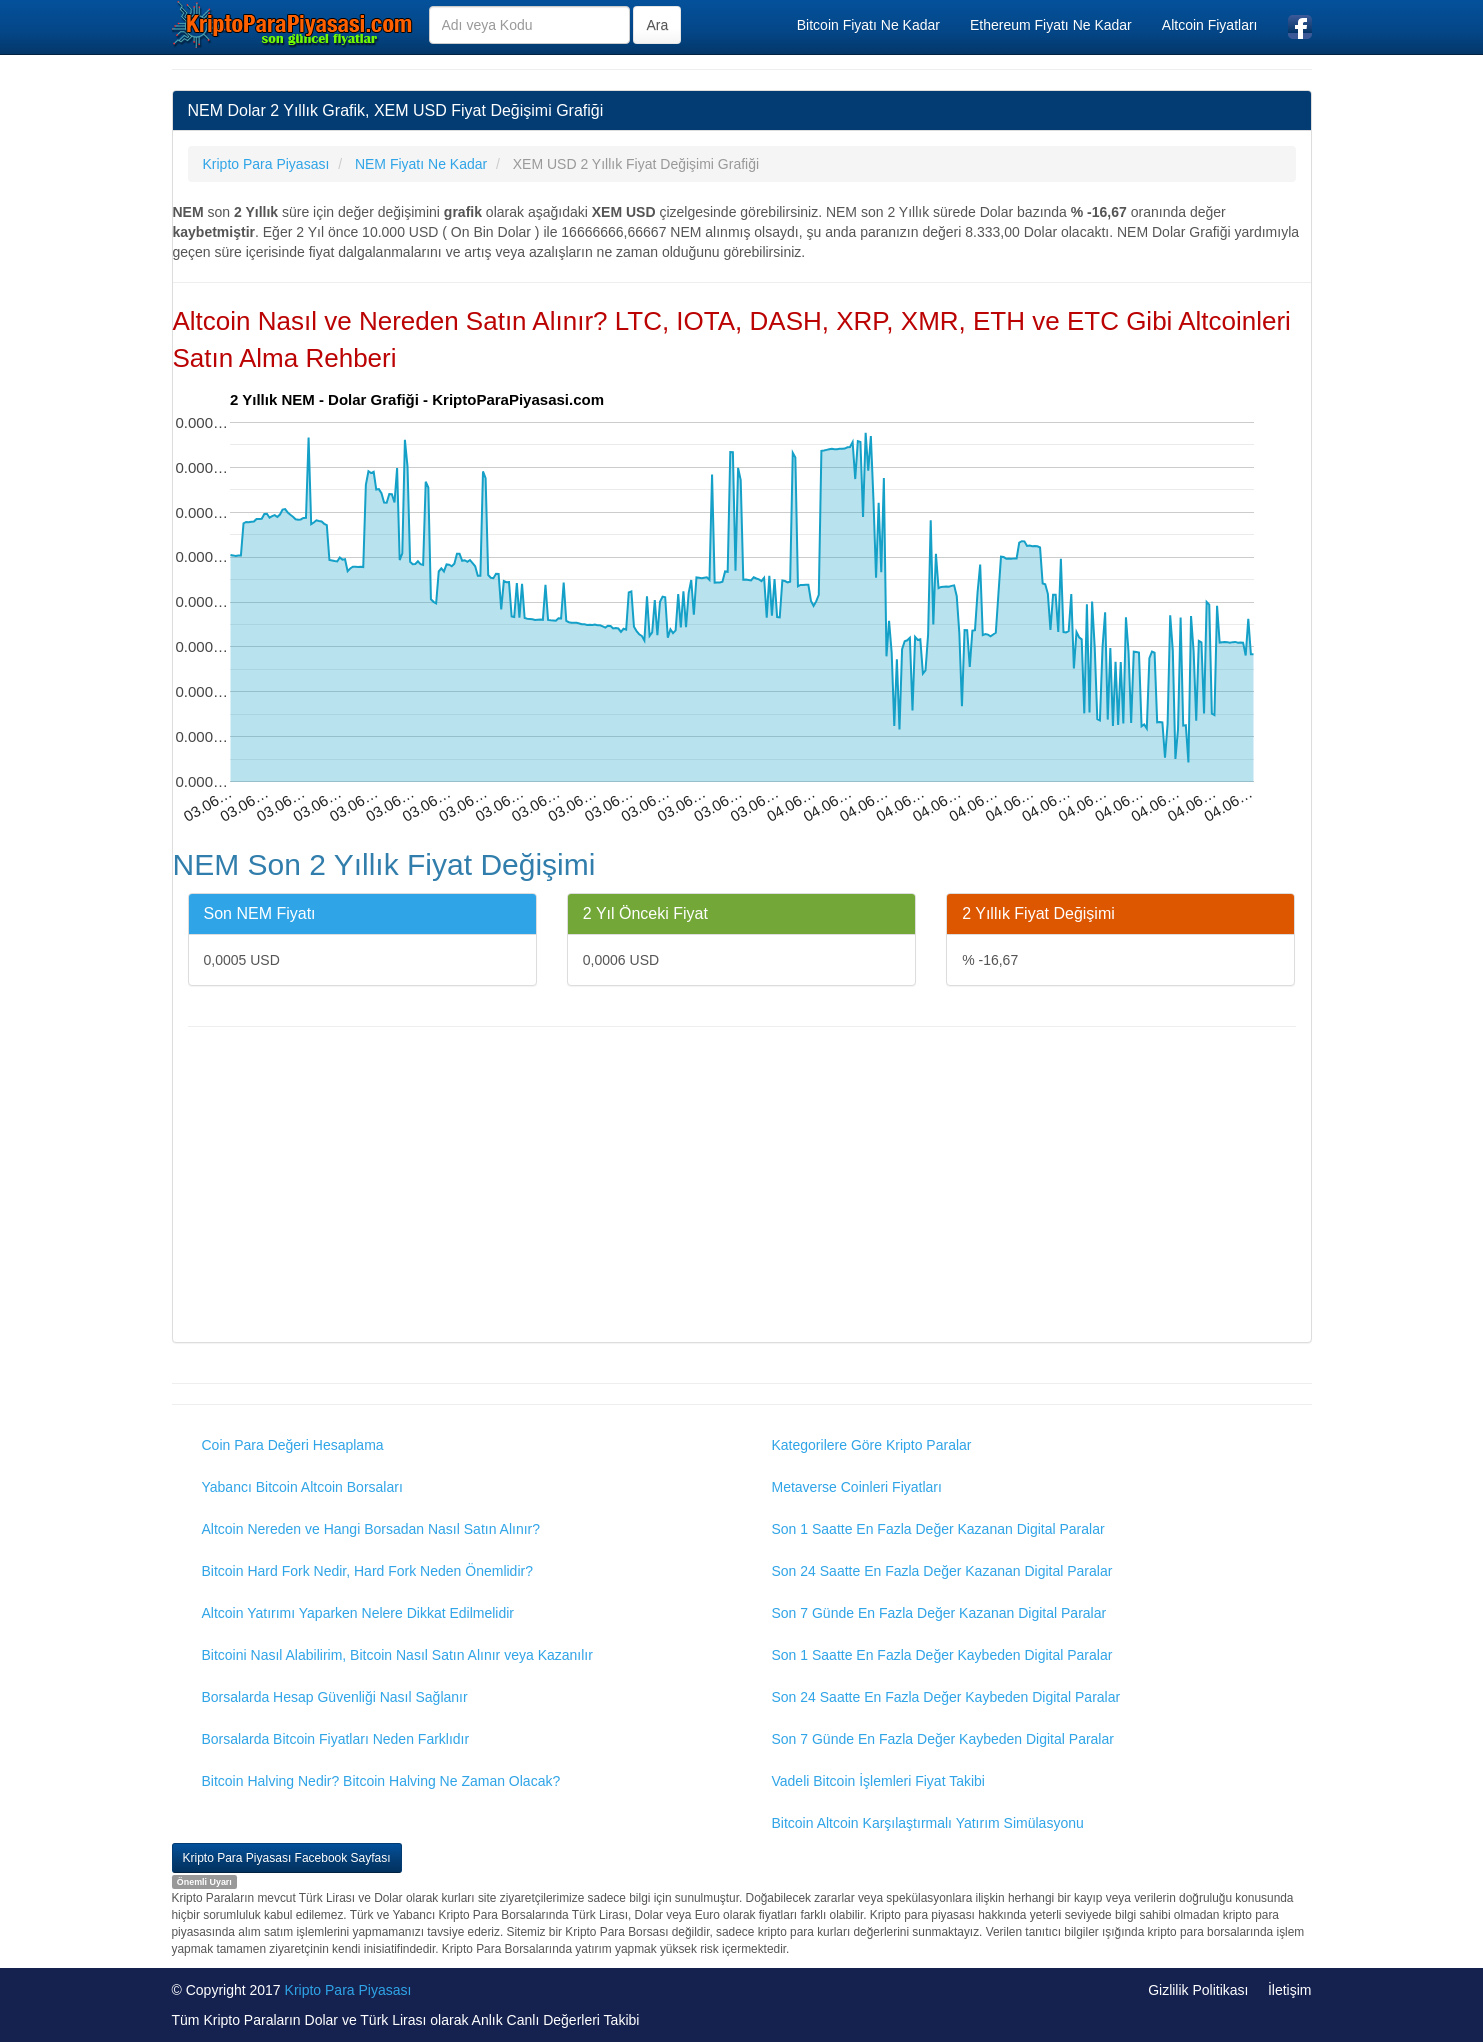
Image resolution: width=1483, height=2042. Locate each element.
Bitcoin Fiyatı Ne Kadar (868, 25)
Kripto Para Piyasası (348, 1990)
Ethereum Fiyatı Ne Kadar (1051, 25)
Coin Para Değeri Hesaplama (293, 1445)
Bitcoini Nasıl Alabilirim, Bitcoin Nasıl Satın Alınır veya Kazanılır (397, 1655)
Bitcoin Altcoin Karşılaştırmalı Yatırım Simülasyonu (928, 1823)
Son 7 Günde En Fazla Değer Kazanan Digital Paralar (939, 1613)
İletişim (1290, 1990)
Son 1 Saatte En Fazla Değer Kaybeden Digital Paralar (942, 1655)
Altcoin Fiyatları (1210, 25)
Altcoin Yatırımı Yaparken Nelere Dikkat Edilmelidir (358, 1613)
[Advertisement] (742, 1187)
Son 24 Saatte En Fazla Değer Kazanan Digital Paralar (942, 1571)
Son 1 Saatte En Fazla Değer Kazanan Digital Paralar (938, 1529)
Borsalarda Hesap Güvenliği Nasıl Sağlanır (335, 1697)
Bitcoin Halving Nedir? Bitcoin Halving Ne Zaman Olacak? (381, 1781)
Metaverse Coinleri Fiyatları (857, 1487)
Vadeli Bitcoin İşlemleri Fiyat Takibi (878, 1781)
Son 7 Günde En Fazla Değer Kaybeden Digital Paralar (943, 1739)
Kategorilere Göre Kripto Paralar (872, 1445)
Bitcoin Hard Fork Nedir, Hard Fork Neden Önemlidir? (367, 1571)
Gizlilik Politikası (1198, 1990)
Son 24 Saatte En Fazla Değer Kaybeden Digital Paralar (946, 1697)
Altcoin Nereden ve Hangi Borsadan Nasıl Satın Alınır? (371, 1529)
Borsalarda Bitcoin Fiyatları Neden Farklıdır (336, 1739)
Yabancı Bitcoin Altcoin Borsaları (302, 1487)
